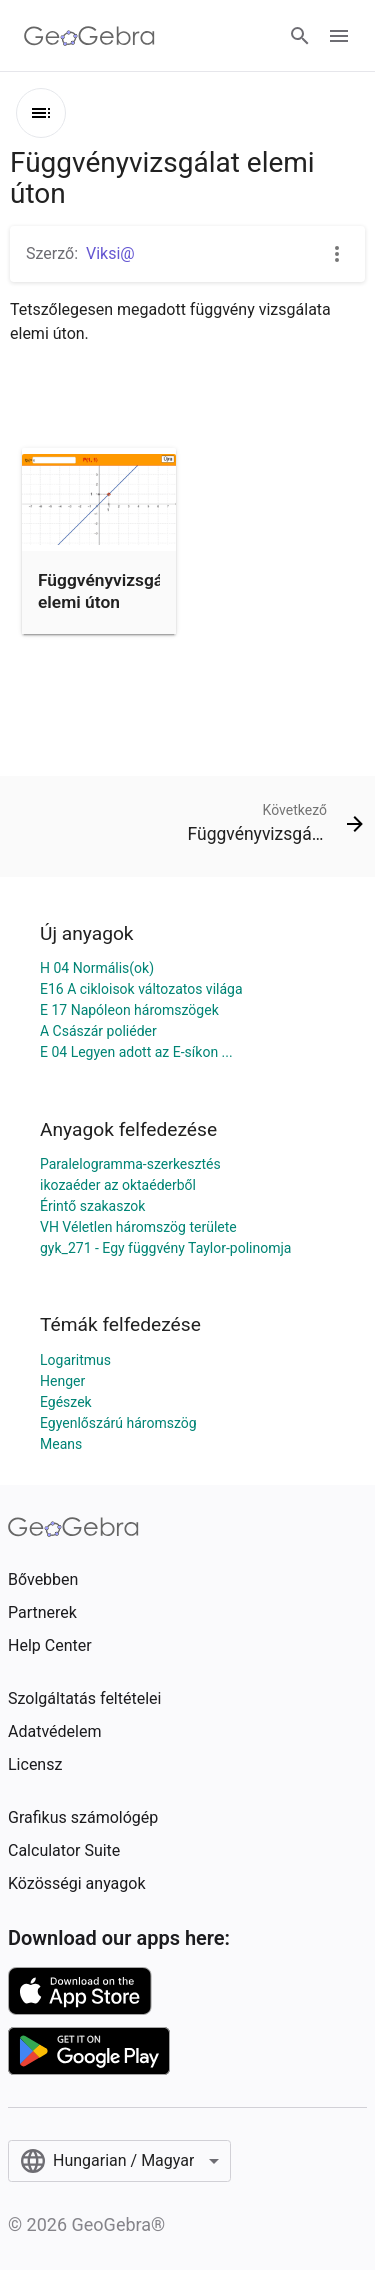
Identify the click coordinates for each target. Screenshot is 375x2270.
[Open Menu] (339, 36)
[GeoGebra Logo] (89, 36)
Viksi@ (110, 253)
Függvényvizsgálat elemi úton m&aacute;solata (110, 602)
